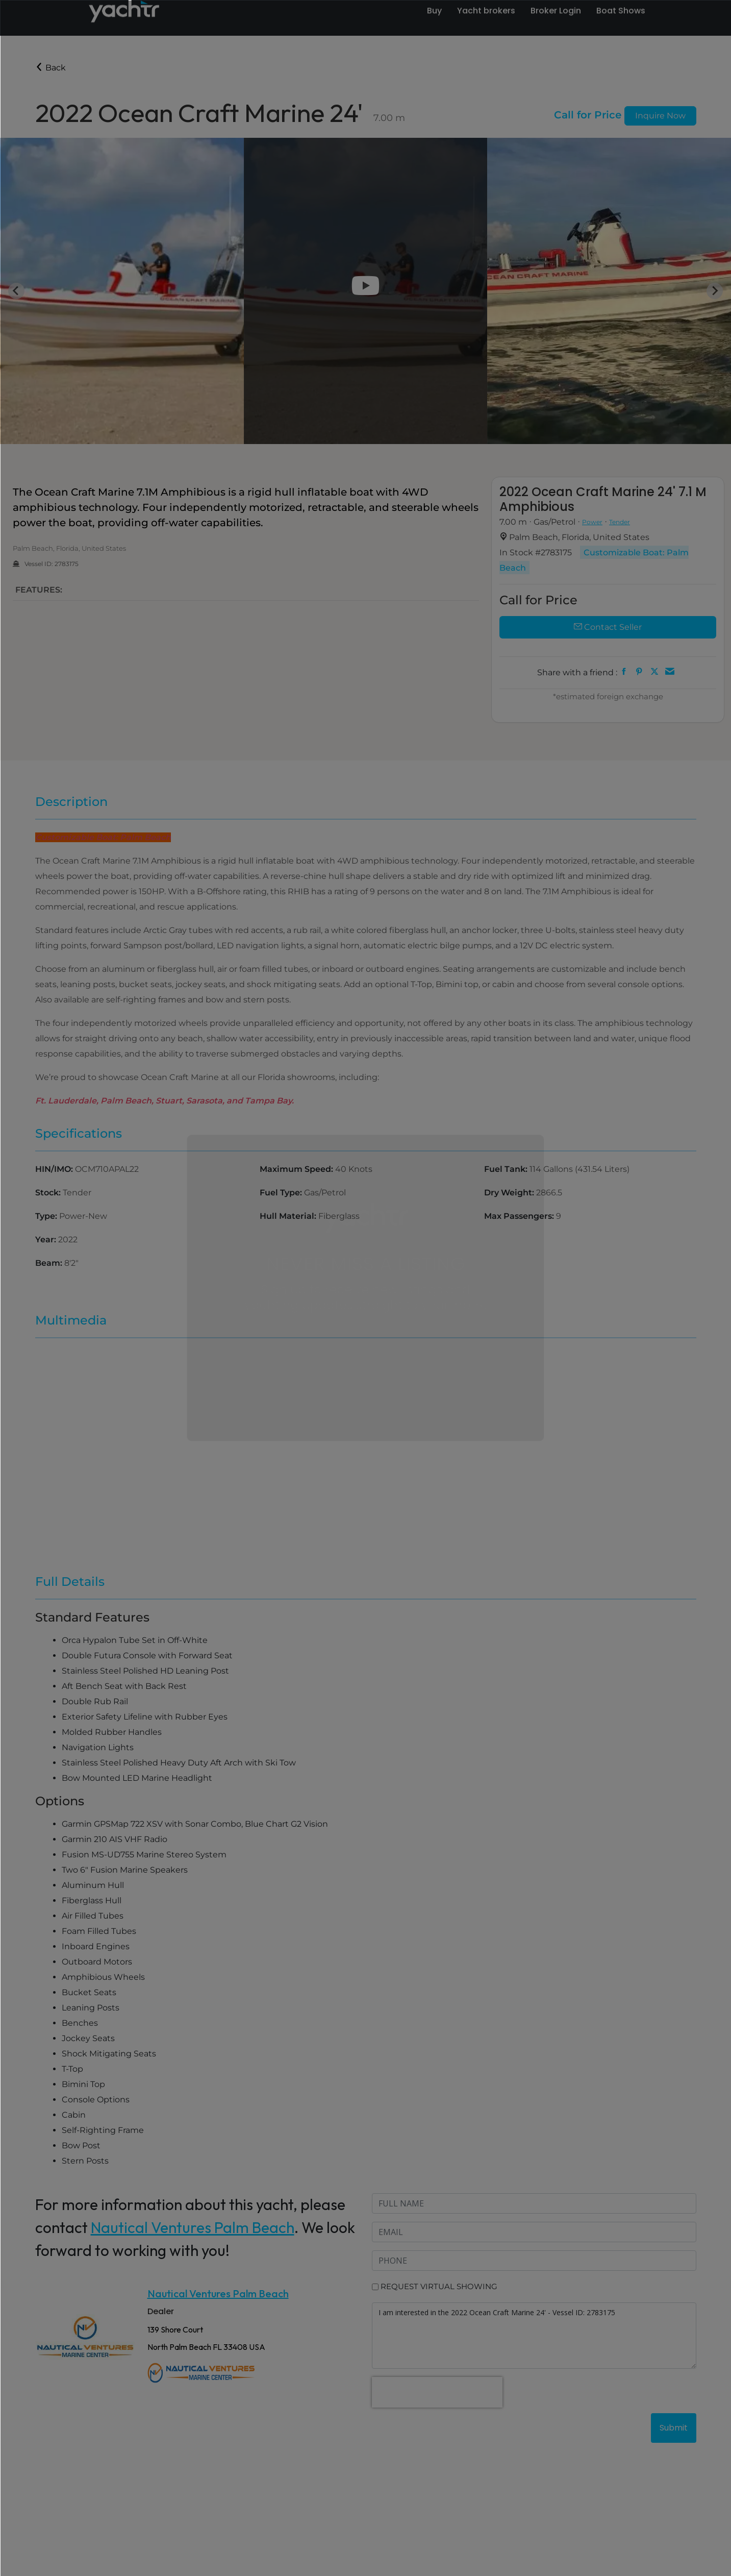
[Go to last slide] (16, 291)
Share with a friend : (577, 672)
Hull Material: (289, 1216)
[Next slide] (715, 291)
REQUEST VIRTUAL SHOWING (439, 2286)
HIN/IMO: (55, 1169)
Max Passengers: (520, 1216)
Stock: (49, 1192)
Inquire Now (660, 115)
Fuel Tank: (507, 1169)
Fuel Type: (282, 1192)
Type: (47, 1216)
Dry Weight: (510, 1192)
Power (592, 522)
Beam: (49, 1263)
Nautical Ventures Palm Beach (192, 2227)
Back (50, 67)
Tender (619, 522)
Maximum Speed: (297, 1169)
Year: (46, 1239)
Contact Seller (608, 627)
